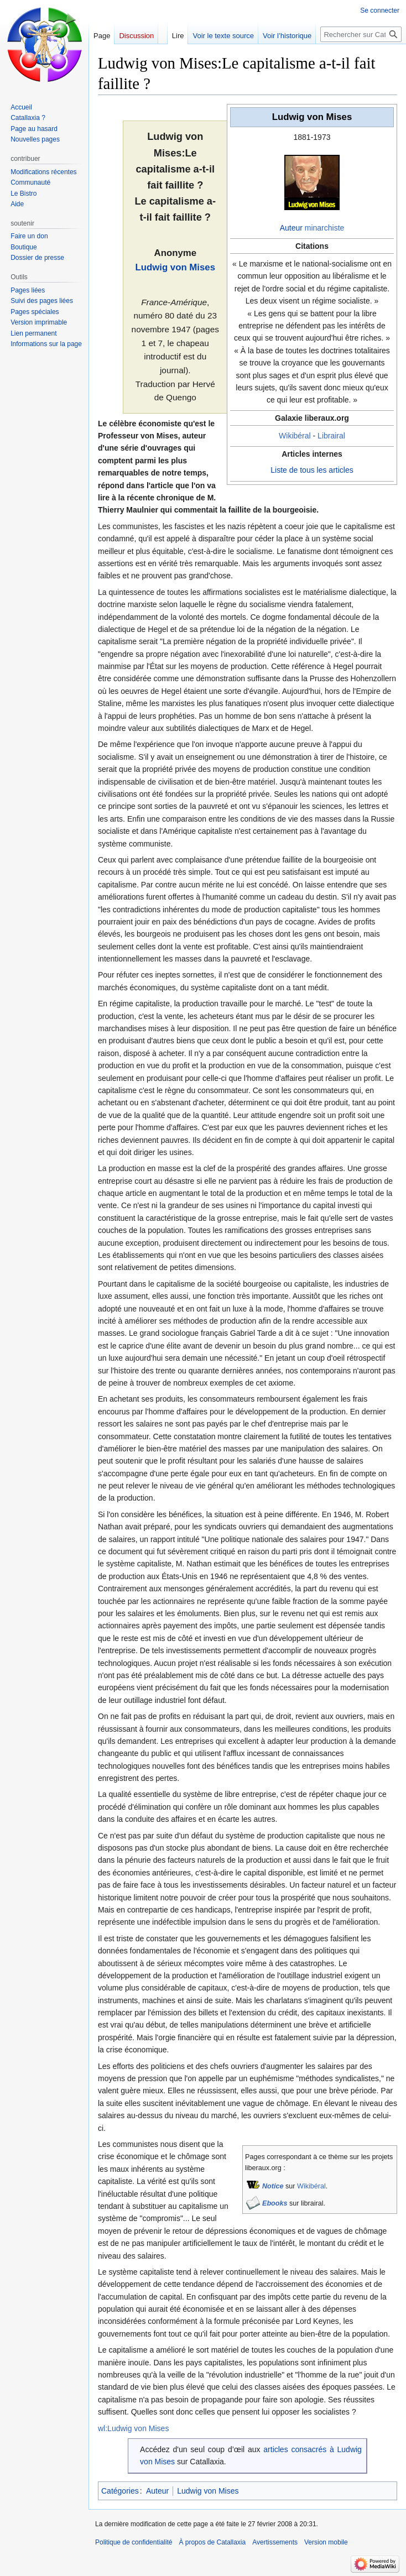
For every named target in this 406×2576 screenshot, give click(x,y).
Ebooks (275, 2203)
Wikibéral (295, 435)
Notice (273, 2186)
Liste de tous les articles (311, 470)
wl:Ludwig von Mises (133, 2428)
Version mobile (326, 2542)
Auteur (291, 227)
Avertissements (275, 2542)
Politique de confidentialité (133, 2542)
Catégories (120, 2490)
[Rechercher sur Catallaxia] (361, 34)
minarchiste (325, 227)
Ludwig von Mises (175, 267)
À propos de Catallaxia (212, 2542)
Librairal (331, 435)
